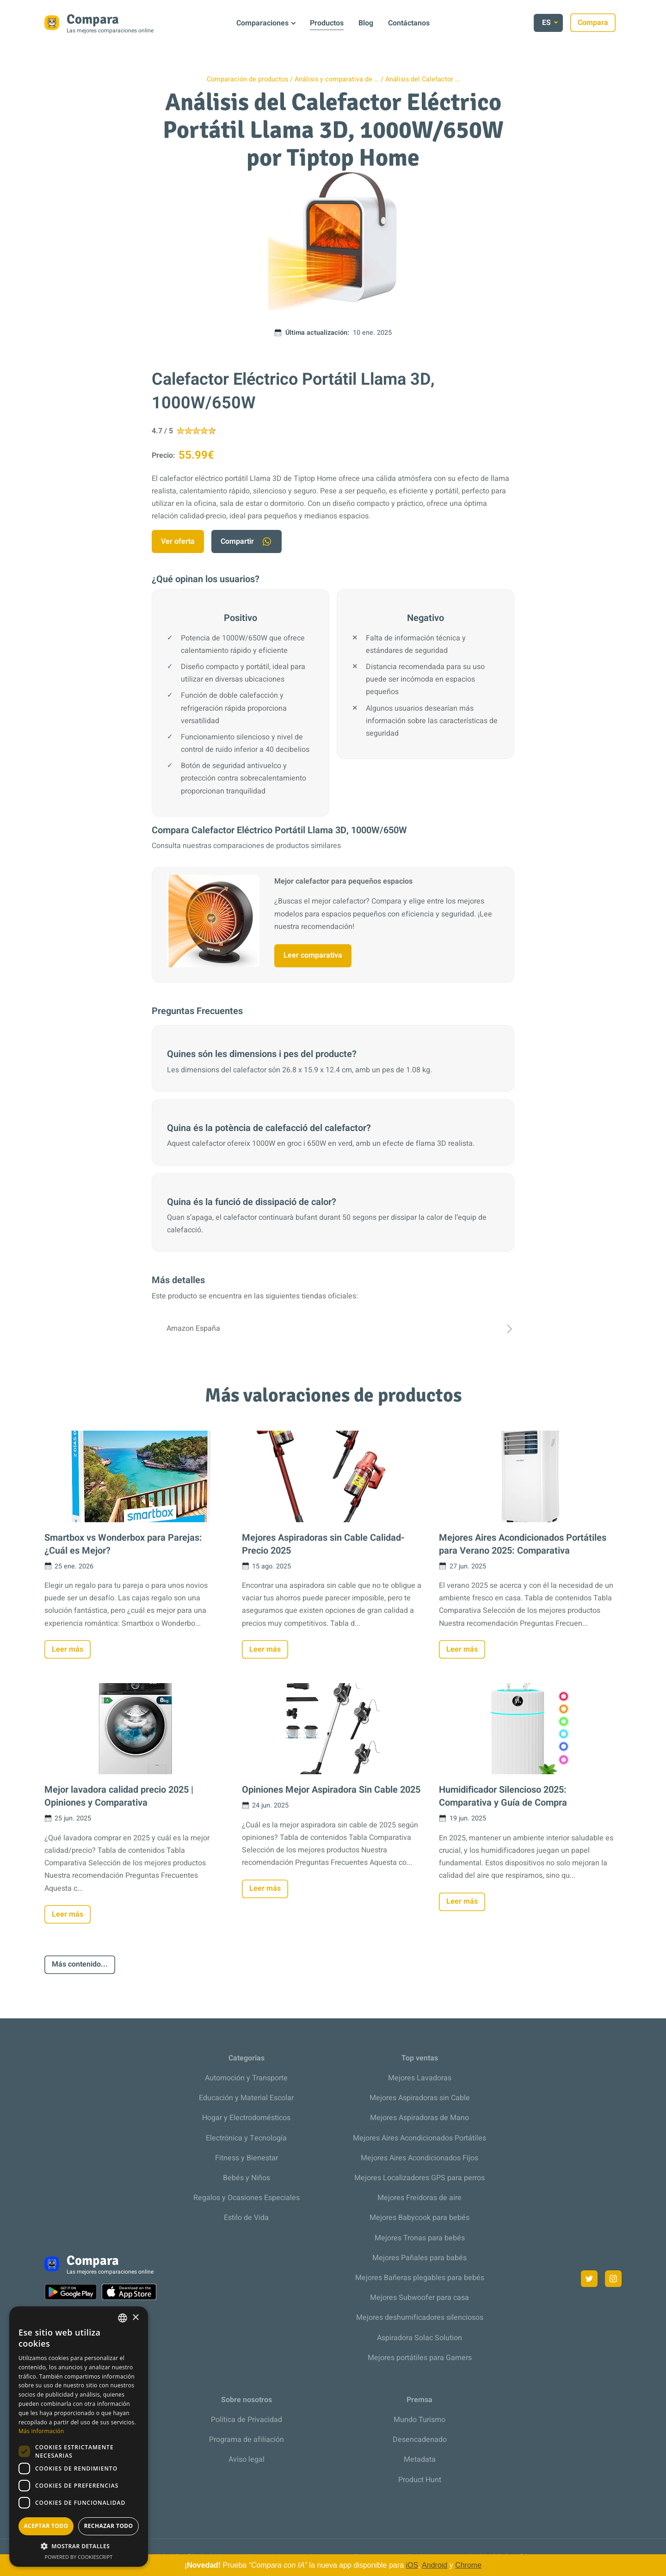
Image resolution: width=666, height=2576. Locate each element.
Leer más (67, 1649)
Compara (599, 22)
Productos (327, 23)
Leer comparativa (313, 955)
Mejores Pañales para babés (419, 2257)
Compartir (246, 541)
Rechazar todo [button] (108, 2526)
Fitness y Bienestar (246, 2158)
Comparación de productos (247, 79)
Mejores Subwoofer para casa (419, 2297)
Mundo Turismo (419, 2419)
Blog (365, 23)
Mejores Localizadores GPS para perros (419, 2177)
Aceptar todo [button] (46, 2526)
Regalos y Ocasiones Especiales (246, 2197)
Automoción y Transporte (246, 2078)
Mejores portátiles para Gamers (420, 2357)
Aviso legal (246, 2459)
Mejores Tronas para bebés (420, 2238)
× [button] (135, 2317)
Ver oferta (178, 541)
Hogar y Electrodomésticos (246, 2117)
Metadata (420, 2459)
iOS (412, 2565)
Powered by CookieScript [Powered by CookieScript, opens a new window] (79, 2556)
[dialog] (78, 2436)
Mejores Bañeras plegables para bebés (419, 2277)
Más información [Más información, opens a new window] (41, 2431)
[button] (78, 2546)
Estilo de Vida (246, 2217)
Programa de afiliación (246, 2439)
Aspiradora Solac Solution (419, 2337)
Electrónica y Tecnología (246, 2138)
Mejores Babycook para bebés (419, 2217)
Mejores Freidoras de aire (419, 2197)
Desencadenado (420, 2439)
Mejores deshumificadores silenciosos (419, 2317)
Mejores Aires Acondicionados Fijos (419, 2158)
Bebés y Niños (246, 2177)
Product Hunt (419, 2479)
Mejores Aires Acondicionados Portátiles (419, 2138)
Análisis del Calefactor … (422, 79)
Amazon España (333, 1328)
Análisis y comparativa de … (337, 79)
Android (434, 2565)
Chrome (468, 2565)
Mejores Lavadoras (419, 2078)
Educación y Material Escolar (246, 2097)
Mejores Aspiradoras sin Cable (420, 2097)
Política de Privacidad (246, 2419)
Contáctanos (409, 23)
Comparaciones (262, 23)
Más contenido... (80, 1964)
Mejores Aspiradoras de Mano (419, 2117)
